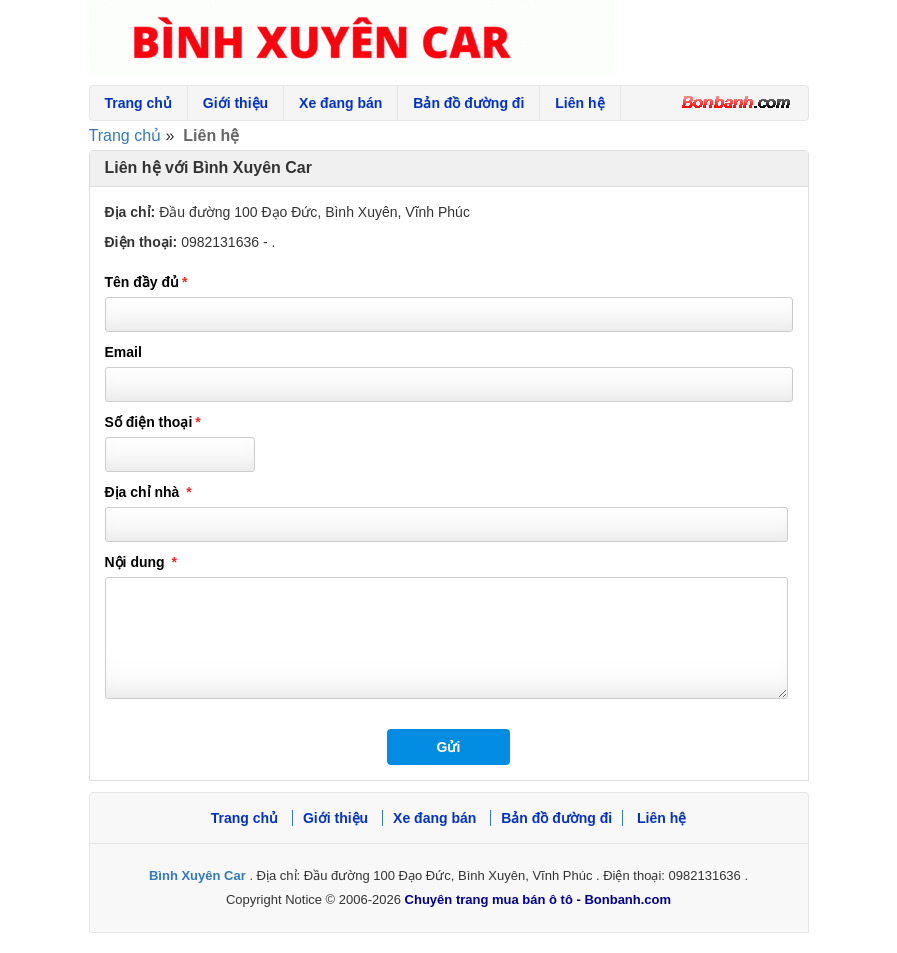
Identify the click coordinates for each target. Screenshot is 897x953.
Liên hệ (579, 103)
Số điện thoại (163, 422)
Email (123, 352)
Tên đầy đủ (156, 282)
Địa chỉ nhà (158, 492)
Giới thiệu (235, 103)
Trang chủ (138, 103)
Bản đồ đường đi (468, 103)
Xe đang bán (340, 103)
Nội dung (151, 562)
